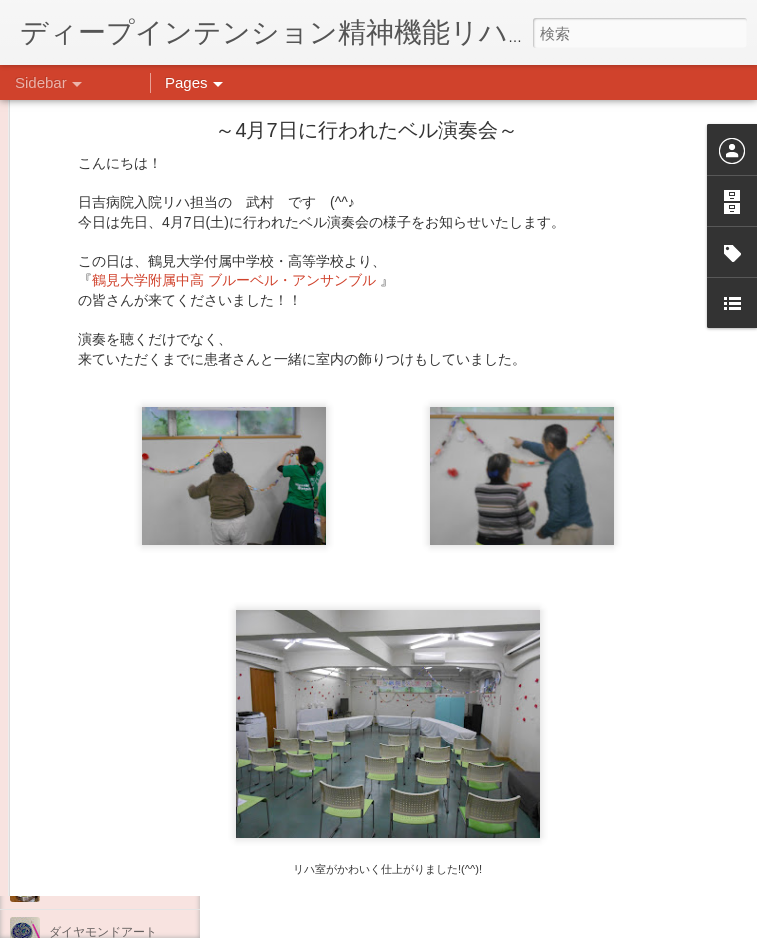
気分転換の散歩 (91, 842)
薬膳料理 (73, 887)
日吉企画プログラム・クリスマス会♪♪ (151, 752)
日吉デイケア (566, 841)
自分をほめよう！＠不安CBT (127, 797)
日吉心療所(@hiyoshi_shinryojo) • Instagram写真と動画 (458, 715)
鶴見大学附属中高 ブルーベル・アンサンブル (236, 121)
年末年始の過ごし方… (109, 707)
